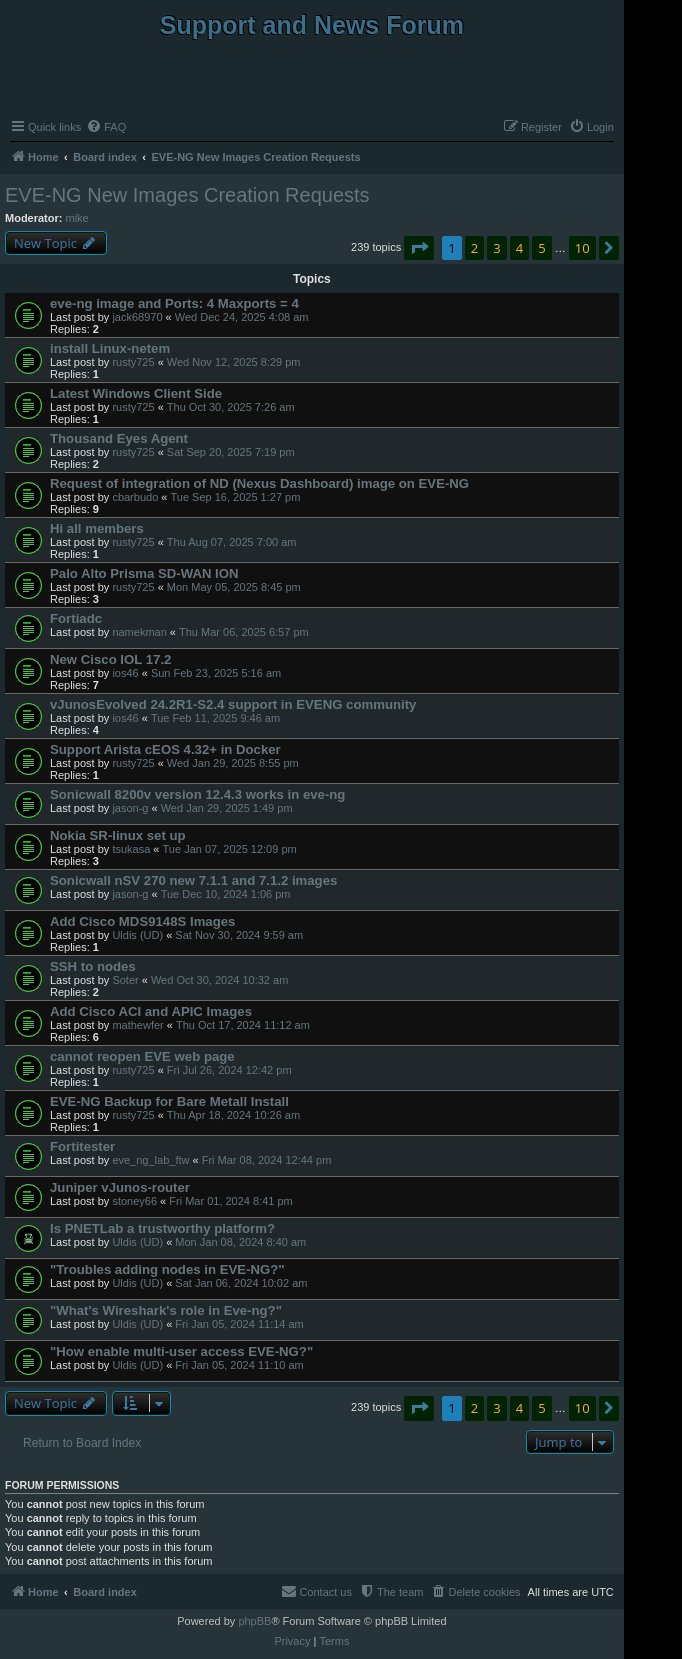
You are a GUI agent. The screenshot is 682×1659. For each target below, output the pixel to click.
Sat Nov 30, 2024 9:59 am (239, 935)
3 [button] (496, 248)
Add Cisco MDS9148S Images (142, 921)
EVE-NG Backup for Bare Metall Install (169, 1101)
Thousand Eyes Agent (119, 438)
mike (77, 218)
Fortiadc (76, 618)
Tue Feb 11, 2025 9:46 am (215, 718)
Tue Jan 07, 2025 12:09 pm (230, 849)
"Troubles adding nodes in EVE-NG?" (167, 1269)
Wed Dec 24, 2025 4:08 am (242, 317)
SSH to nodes (93, 966)
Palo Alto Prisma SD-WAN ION (144, 573)
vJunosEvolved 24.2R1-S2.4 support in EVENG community (233, 704)
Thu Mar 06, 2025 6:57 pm (244, 632)
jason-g (130, 808)
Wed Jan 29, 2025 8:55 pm (233, 763)
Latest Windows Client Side (136, 393)
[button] (419, 248)
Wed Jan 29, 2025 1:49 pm (227, 808)
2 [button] (474, 248)
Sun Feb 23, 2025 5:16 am (216, 673)
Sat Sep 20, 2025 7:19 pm (231, 452)
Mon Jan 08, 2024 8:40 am (240, 1242)
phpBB (254, 1621)
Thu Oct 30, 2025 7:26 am (231, 407)
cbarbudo (135, 497)
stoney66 (134, 1201)
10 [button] (582, 248)
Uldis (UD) (137, 935)
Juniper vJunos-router (120, 1187)
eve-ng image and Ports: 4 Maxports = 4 (174, 303)
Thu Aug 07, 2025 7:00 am (232, 542)
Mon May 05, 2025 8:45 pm (234, 587)
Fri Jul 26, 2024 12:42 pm (229, 1070)
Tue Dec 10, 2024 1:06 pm (226, 894)
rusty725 (133, 362)
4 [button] (519, 248)
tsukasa (131, 849)
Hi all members (97, 528)
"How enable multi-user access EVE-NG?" (181, 1351)
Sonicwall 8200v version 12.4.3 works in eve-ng (197, 794)
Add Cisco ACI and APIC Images (151, 1011)
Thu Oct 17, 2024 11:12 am (243, 1025)
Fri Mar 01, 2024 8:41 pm (231, 1201)
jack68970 (137, 317)
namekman (139, 632)
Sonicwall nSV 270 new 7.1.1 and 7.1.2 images (193, 880)
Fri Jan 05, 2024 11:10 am (239, 1365)
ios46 (125, 673)
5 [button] (541, 248)
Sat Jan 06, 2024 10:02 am (241, 1283)
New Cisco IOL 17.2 (110, 659)
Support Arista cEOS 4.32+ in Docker (165, 749)
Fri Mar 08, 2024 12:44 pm (267, 1160)
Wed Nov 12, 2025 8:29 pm (234, 362)
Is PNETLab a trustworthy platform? (162, 1228)
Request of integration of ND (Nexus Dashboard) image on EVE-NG (259, 483)
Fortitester (82, 1146)
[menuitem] (106, 127)
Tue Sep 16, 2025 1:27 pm (235, 497)
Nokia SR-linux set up (118, 835)
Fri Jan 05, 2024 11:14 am (239, 1324)
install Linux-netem (110, 348)
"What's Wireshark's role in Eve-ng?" (166, 1310)
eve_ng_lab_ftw (150, 1160)
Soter (125, 980)
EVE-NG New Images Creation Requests (187, 195)
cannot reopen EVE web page (142, 1056)
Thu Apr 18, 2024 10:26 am (233, 1115)
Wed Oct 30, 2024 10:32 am (219, 980)
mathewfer (137, 1025)
